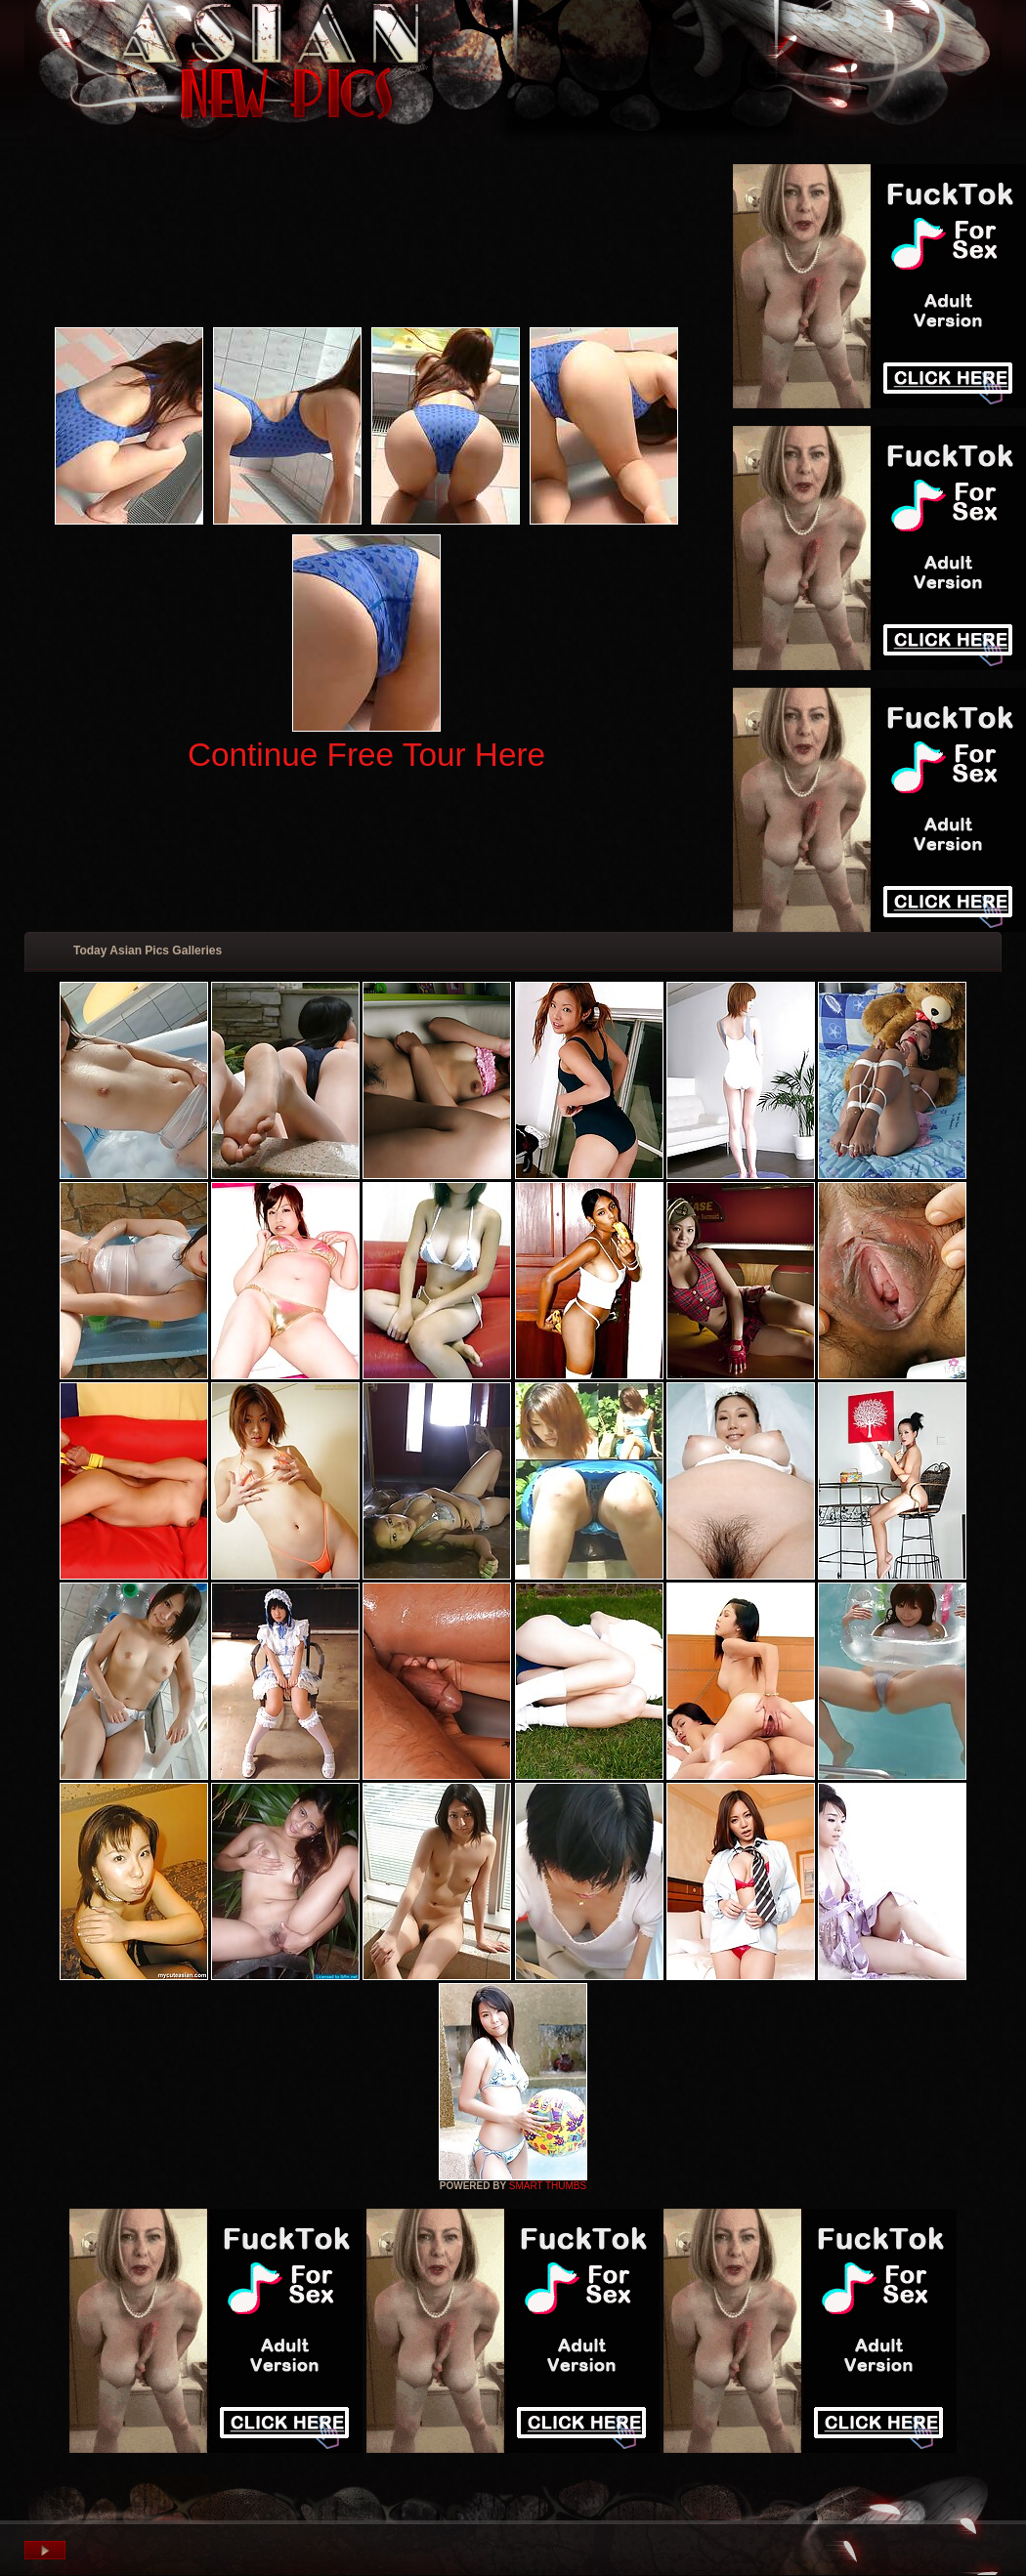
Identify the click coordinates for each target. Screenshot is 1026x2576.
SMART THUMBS (547, 2185)
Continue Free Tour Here (366, 755)
